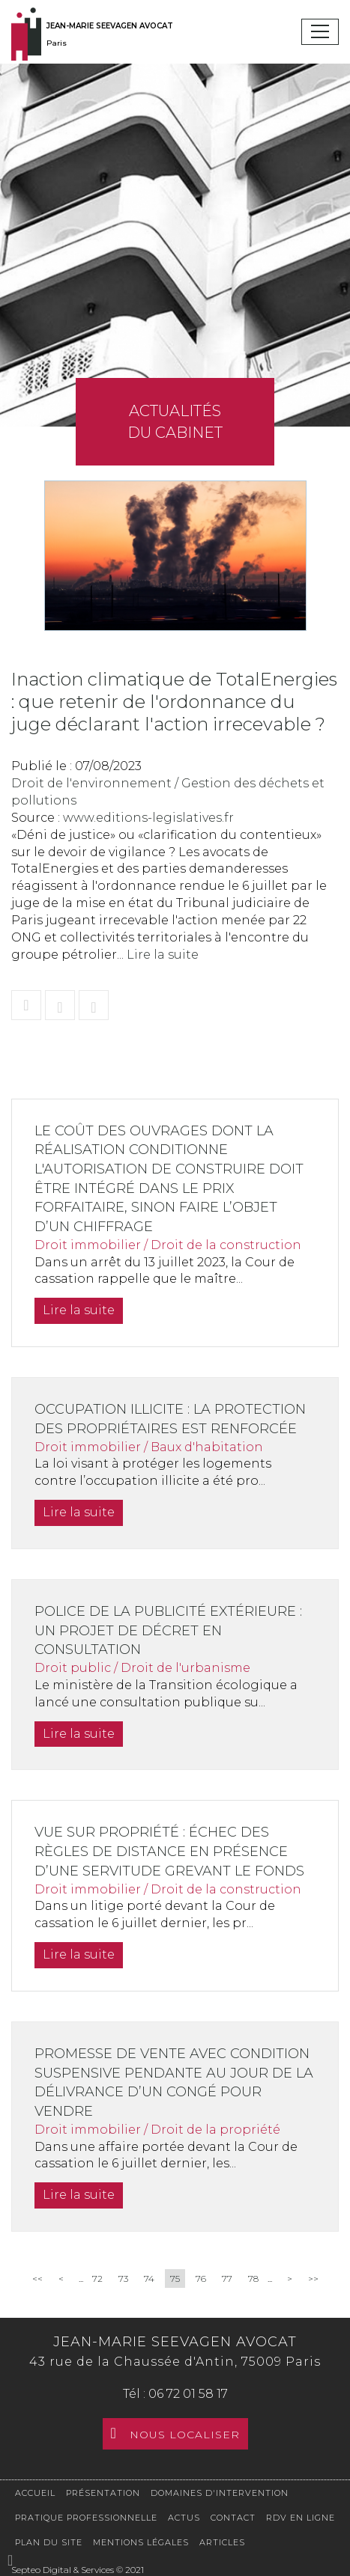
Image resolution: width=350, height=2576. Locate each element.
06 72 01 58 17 (188, 2394)
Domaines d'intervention (220, 2493)
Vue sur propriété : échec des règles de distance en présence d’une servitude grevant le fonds (169, 1851)
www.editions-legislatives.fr (148, 818)
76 (201, 2278)
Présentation (103, 2493)
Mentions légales (141, 2542)
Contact (233, 2517)
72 (97, 2278)
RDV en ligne (300, 2517)
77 (227, 2278)
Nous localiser (185, 2434)
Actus (184, 2517)
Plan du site (48, 2542)
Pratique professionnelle (86, 2517)
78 (253, 2278)
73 (123, 2278)
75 (175, 2278)
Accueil (35, 2493)
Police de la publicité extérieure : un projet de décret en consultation (168, 1630)
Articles (222, 2542)
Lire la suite (163, 954)
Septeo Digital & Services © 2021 (77, 2569)
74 (149, 2278)
